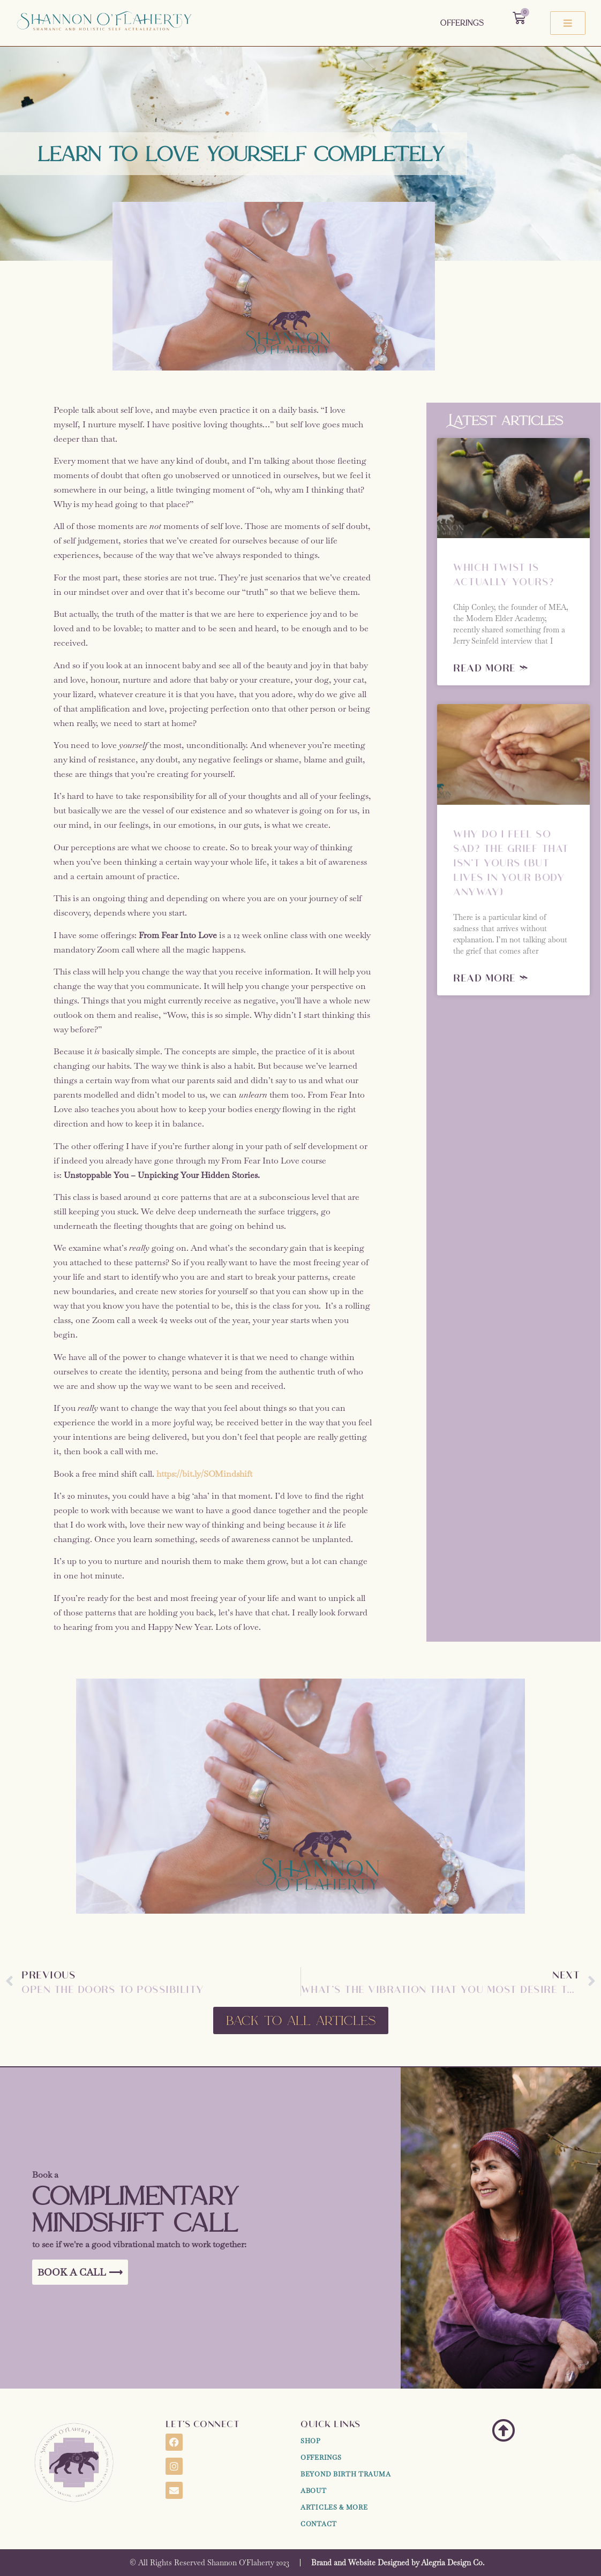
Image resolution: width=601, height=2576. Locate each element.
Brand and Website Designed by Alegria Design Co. (397, 2562)
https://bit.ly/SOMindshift (204, 1473)
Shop (310, 2441)
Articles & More (334, 2507)
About (313, 2491)
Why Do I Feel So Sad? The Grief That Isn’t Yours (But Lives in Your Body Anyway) (511, 862)
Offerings (462, 23)
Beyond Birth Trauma (345, 2474)
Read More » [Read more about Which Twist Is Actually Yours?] (491, 667)
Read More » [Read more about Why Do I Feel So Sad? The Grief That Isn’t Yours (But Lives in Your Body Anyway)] (491, 977)
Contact (318, 2524)
